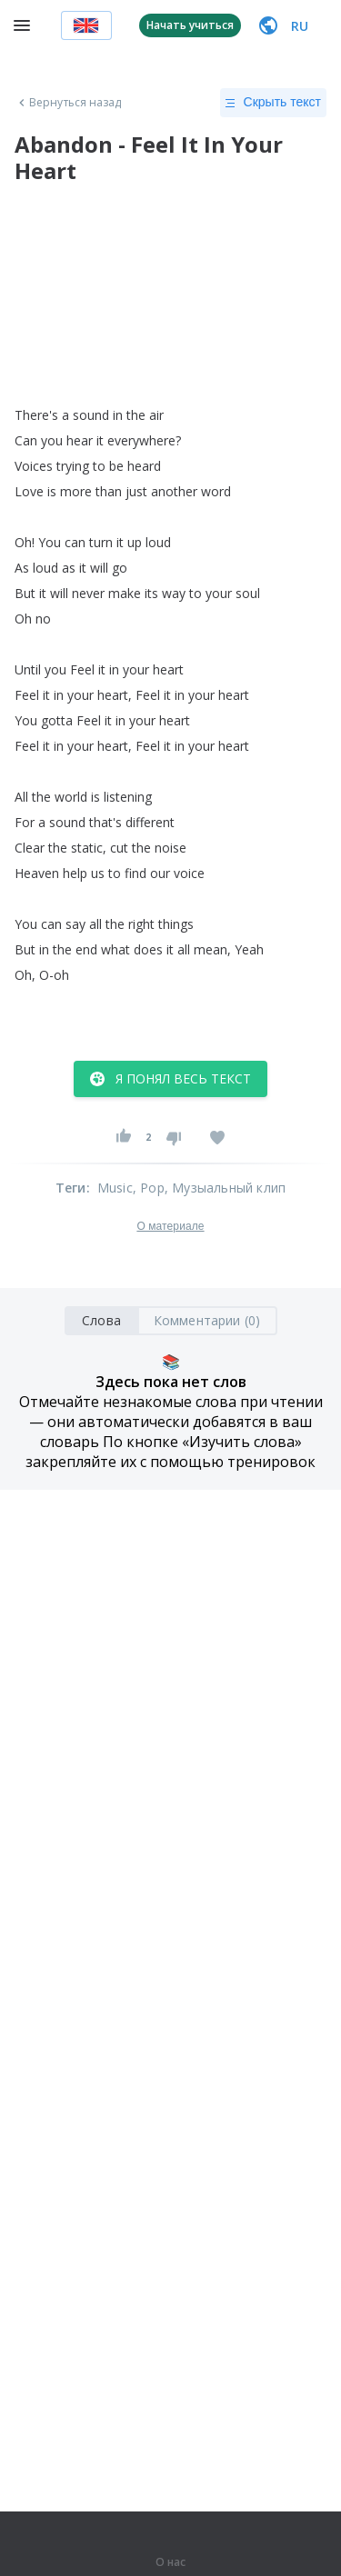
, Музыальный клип (225, 1187)
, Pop (149, 1187)
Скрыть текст (273, 103)
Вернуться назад (68, 102)
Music (115, 1187)
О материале (170, 1226)
